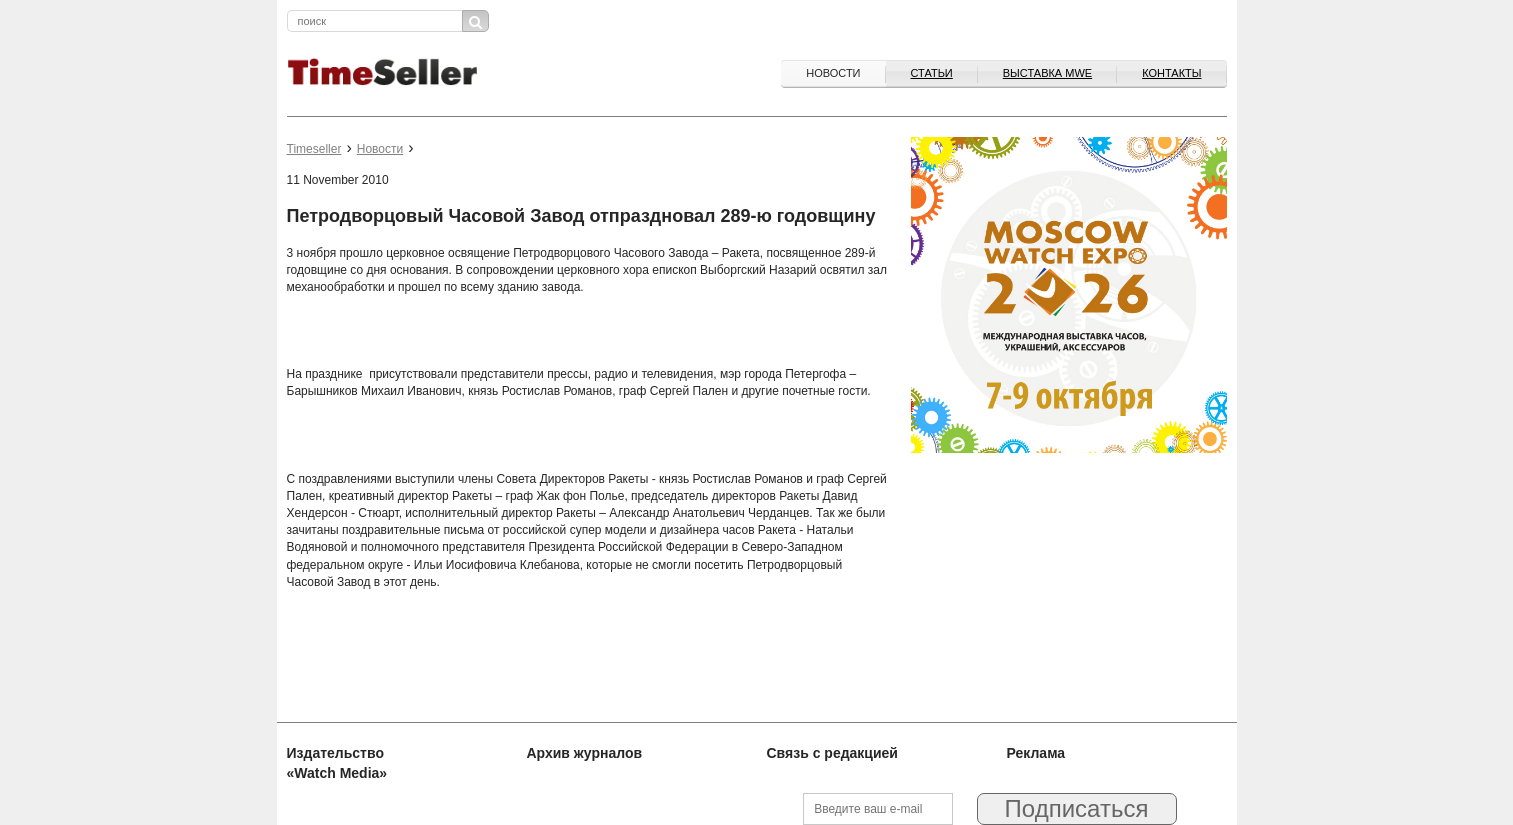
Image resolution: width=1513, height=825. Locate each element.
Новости (833, 73)
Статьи (932, 73)
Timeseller (314, 149)
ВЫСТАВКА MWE (1047, 73)
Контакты (1171, 73)
